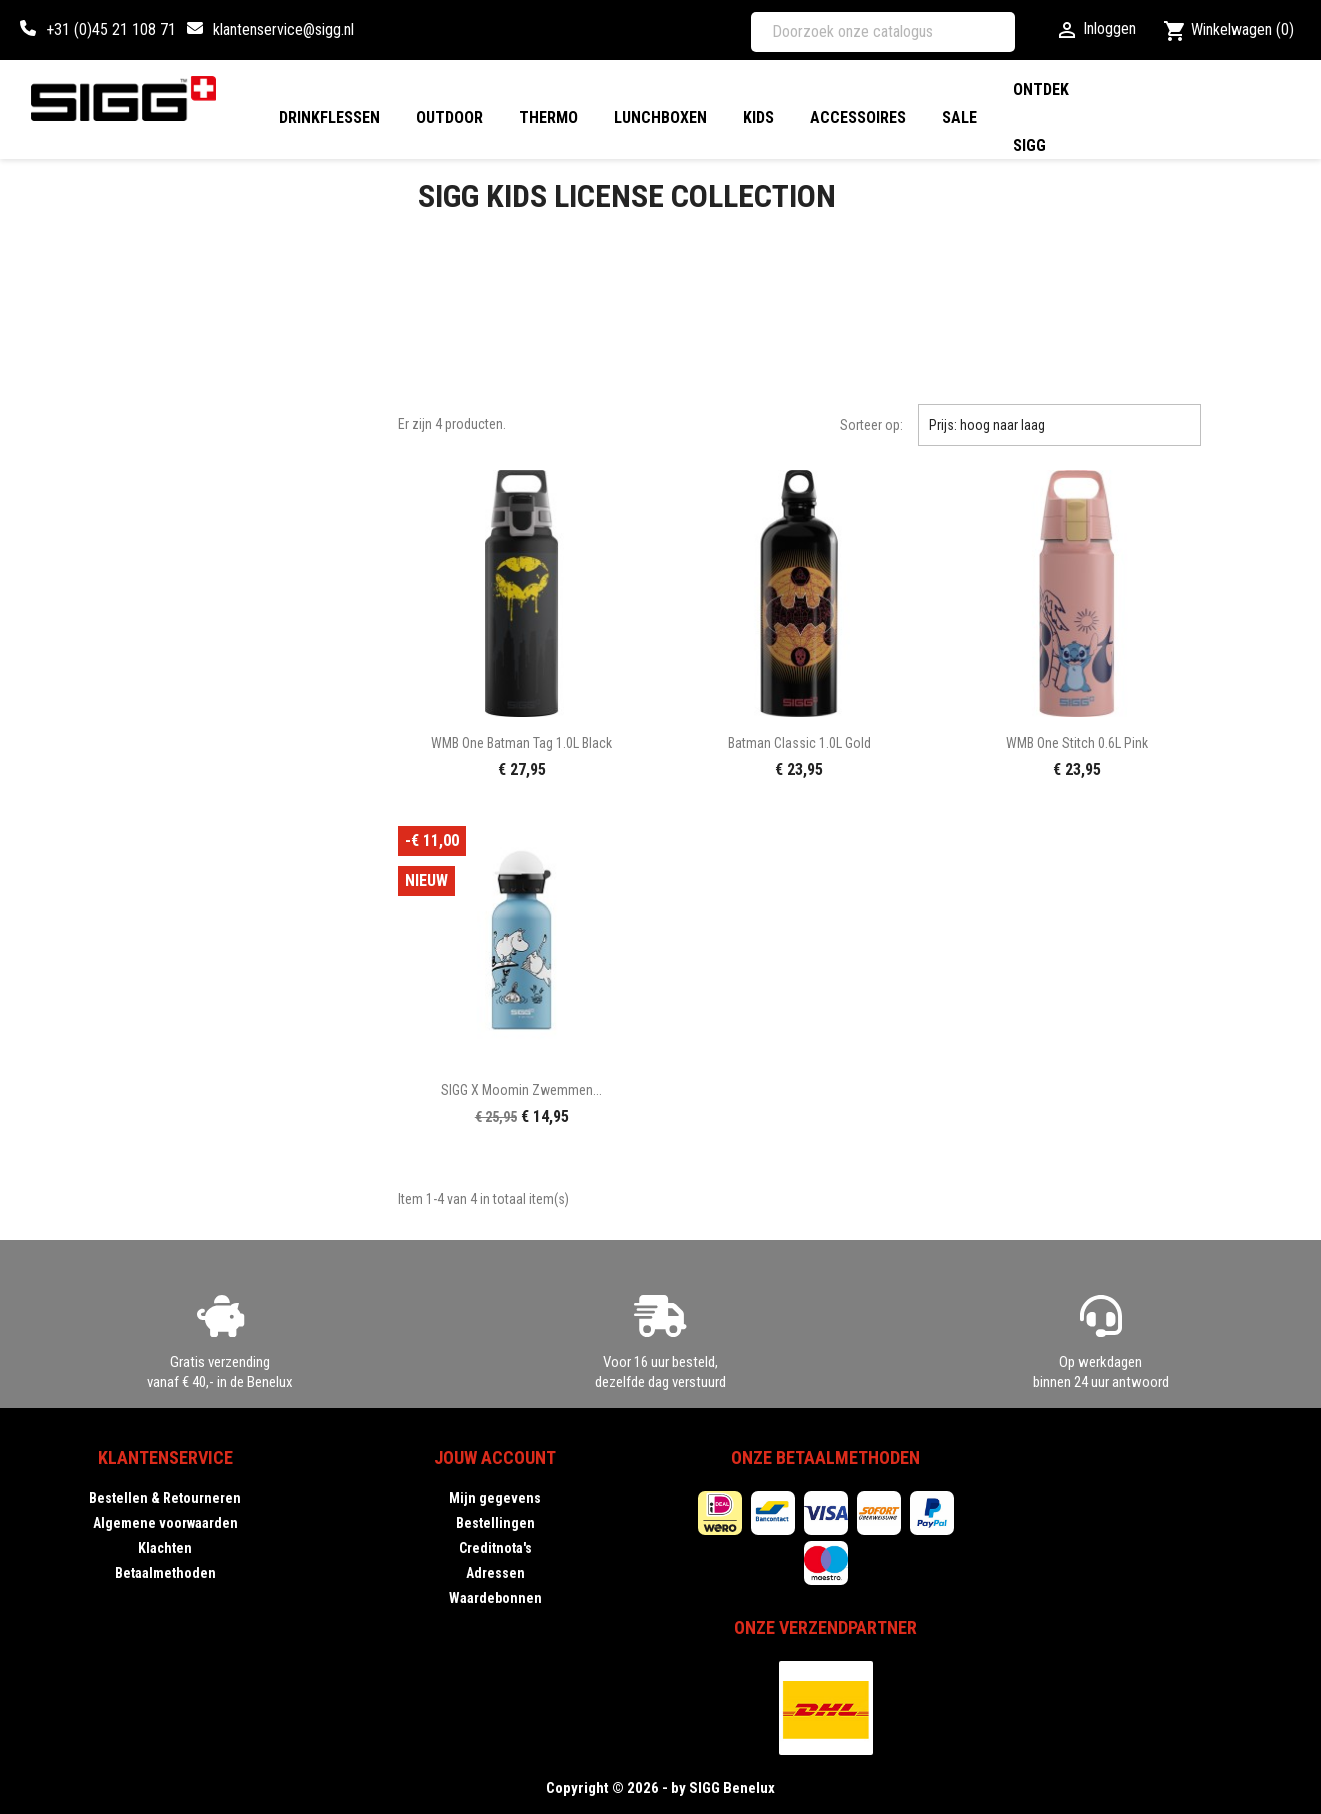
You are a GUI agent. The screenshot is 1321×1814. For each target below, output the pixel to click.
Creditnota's (495, 1548)
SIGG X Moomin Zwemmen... (521, 1090)
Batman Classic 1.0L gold (799, 743)
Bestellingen (495, 1523)
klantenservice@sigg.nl (283, 29)
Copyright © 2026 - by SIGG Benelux (660, 1788)
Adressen (495, 1573)
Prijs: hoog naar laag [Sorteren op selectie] (1059, 425)
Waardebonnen (495, 1598)
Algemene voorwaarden (165, 1523)
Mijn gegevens (495, 1498)
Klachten (165, 1548)
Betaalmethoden (165, 1573)
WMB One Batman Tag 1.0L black (521, 743)
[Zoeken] (883, 32)
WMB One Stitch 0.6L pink (1077, 743)
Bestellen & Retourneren (165, 1498)
